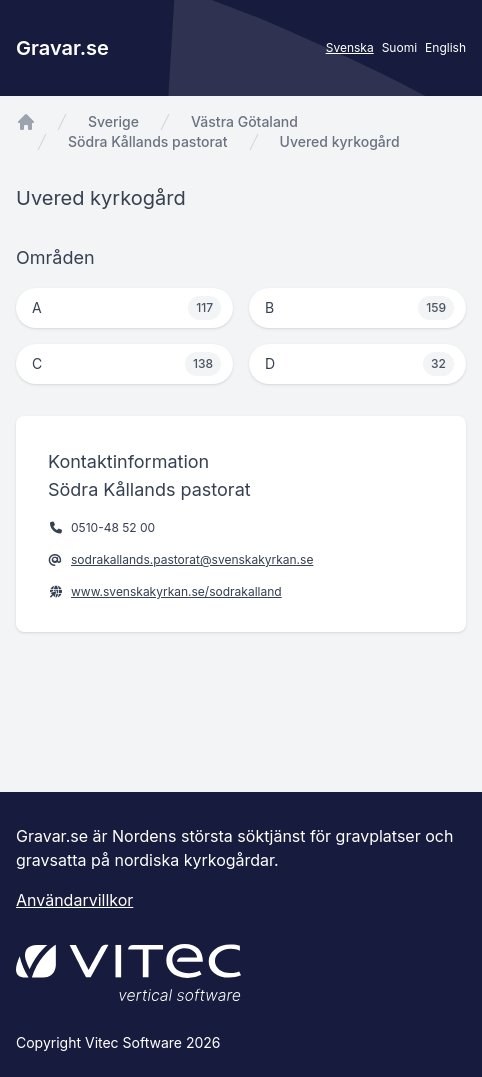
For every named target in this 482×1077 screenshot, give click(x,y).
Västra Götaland (244, 121)
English (445, 47)
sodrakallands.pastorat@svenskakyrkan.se (192, 559)
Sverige (113, 121)
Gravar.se (62, 48)
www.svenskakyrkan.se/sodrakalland (176, 591)
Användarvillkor (74, 900)
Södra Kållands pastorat (148, 141)
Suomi (399, 47)
